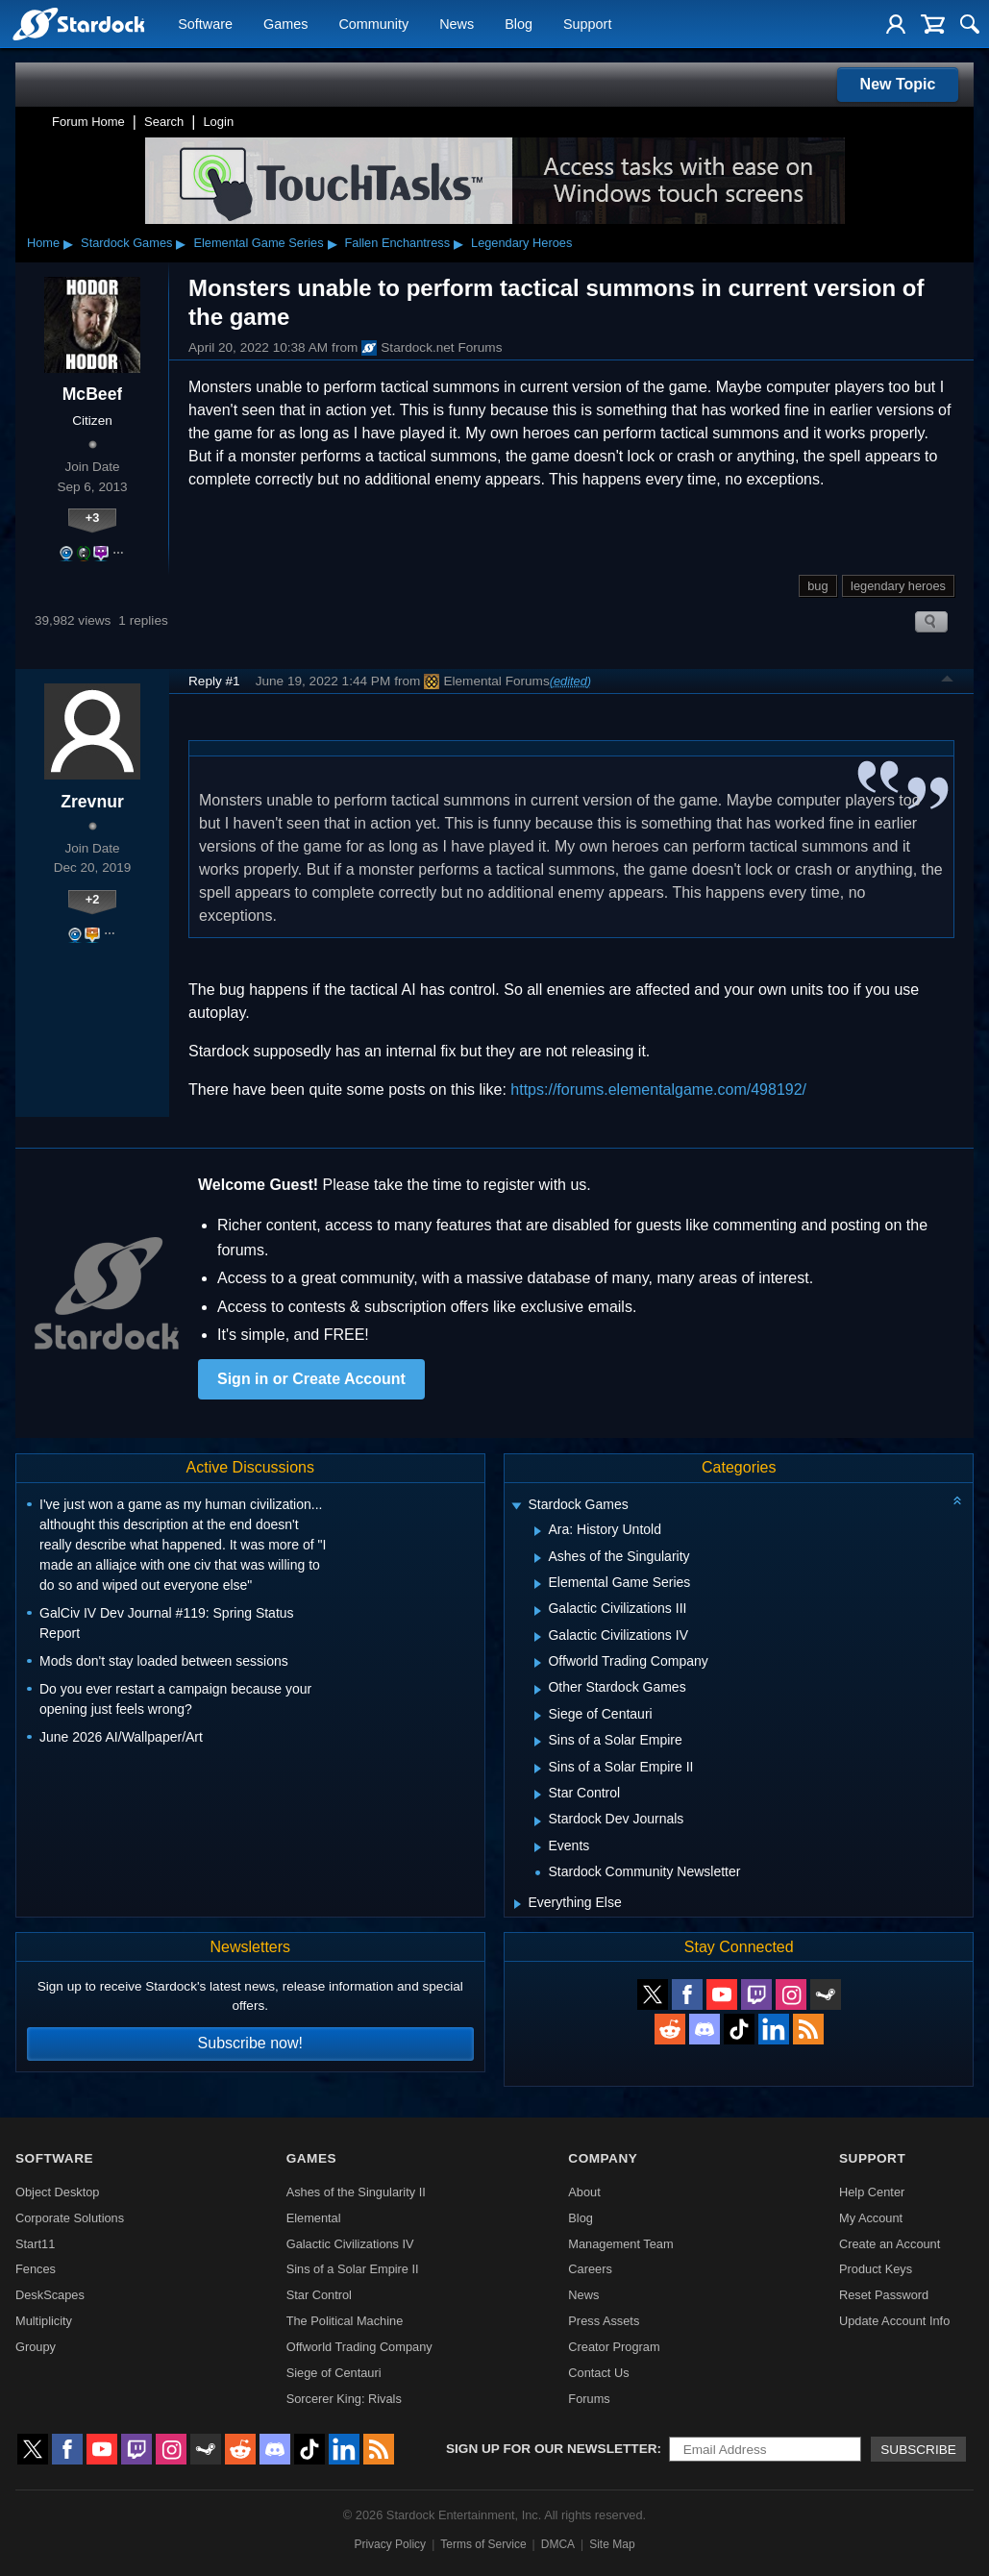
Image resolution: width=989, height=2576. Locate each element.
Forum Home (88, 121)
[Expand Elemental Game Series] (537, 1584)
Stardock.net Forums (431, 348)
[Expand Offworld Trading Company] (537, 1663)
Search (164, 121)
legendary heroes (898, 586)
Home (43, 242)
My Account (870, 2218)
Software (205, 25)
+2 (93, 899)
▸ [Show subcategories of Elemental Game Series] (332, 243)
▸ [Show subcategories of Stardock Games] (180, 243)
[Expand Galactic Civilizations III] (537, 1611)
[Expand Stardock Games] (517, 1506)
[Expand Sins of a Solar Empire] (537, 1741)
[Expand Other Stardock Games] (537, 1690)
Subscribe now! (250, 2043)
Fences (35, 2269)
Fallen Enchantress (398, 242)
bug (817, 586)
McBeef (92, 394)
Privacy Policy (390, 2544)
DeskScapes (50, 2295)
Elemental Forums (486, 681)
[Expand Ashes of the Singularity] (537, 1558)
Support (587, 25)
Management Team (620, 2244)
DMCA (558, 2544)
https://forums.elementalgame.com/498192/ (658, 1089)
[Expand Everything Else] (517, 1904)
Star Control (319, 2295)
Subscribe (918, 2449)
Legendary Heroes (521, 242)
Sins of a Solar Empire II (352, 2269)
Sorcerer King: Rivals (344, 2398)
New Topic (898, 84)
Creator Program (613, 2347)
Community (373, 25)
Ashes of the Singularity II (356, 2192)
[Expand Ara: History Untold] (537, 1531)
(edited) (570, 681)
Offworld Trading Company (359, 2347)
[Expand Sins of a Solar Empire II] (537, 1768)
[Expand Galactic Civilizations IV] (537, 1637)
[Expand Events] (537, 1847)
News (456, 25)
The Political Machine (345, 2321)
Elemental (313, 2218)
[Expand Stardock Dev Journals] (537, 1821)
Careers (590, 2269)
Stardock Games (126, 242)
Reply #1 (214, 681)
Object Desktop (57, 2192)
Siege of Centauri (334, 2372)
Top (947, 681)
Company (602, 2158)
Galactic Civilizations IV (350, 2244)
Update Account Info (894, 2321)
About (584, 2192)
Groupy (35, 2347)
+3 (93, 517)
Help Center (871, 2192)
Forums (588, 2398)
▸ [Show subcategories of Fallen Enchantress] (458, 243)
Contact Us (598, 2372)
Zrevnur (92, 801)
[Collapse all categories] (957, 1500)
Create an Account (889, 2244)
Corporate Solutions (69, 2218)
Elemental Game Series (258, 242)
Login (218, 121)
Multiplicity (43, 2321)
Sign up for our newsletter (551, 2448)
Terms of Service (483, 2544)
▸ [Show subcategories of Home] (68, 243)
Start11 (35, 2244)
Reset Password (883, 2295)
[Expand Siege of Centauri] (537, 1716)
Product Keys (875, 2269)
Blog (518, 25)
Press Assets (603, 2321)
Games (285, 25)
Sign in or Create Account (311, 1379)
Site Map (611, 2544)
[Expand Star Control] (537, 1794)
